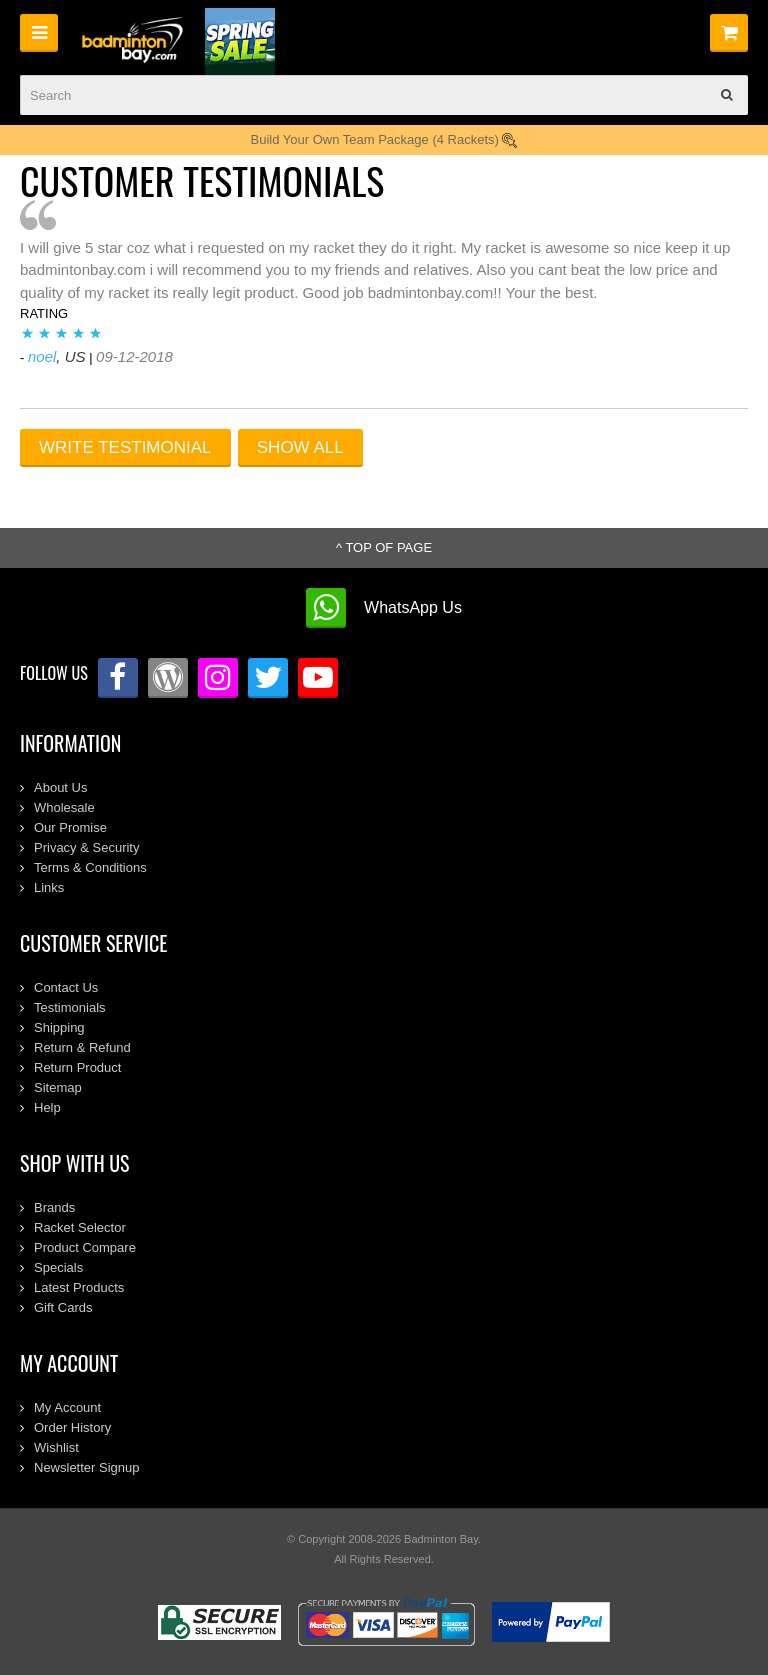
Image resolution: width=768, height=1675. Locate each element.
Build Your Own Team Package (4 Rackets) (384, 139)
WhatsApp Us (413, 607)
